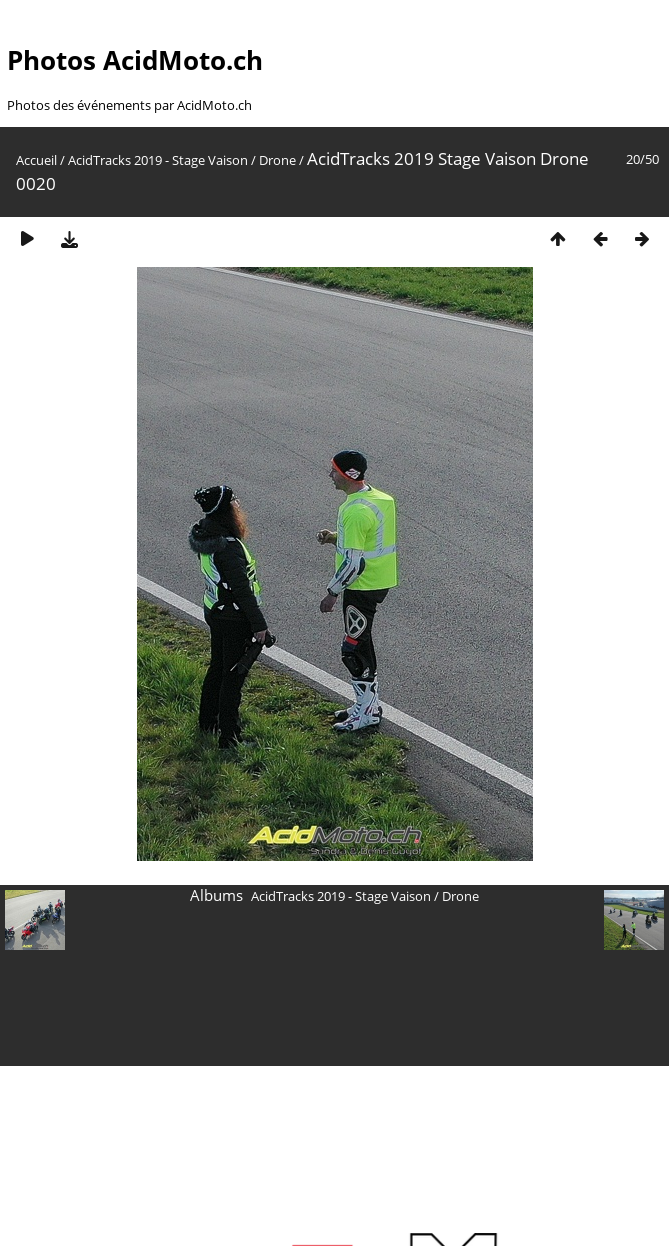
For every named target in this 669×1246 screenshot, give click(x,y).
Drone (277, 160)
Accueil (36, 160)
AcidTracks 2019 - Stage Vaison (158, 160)
